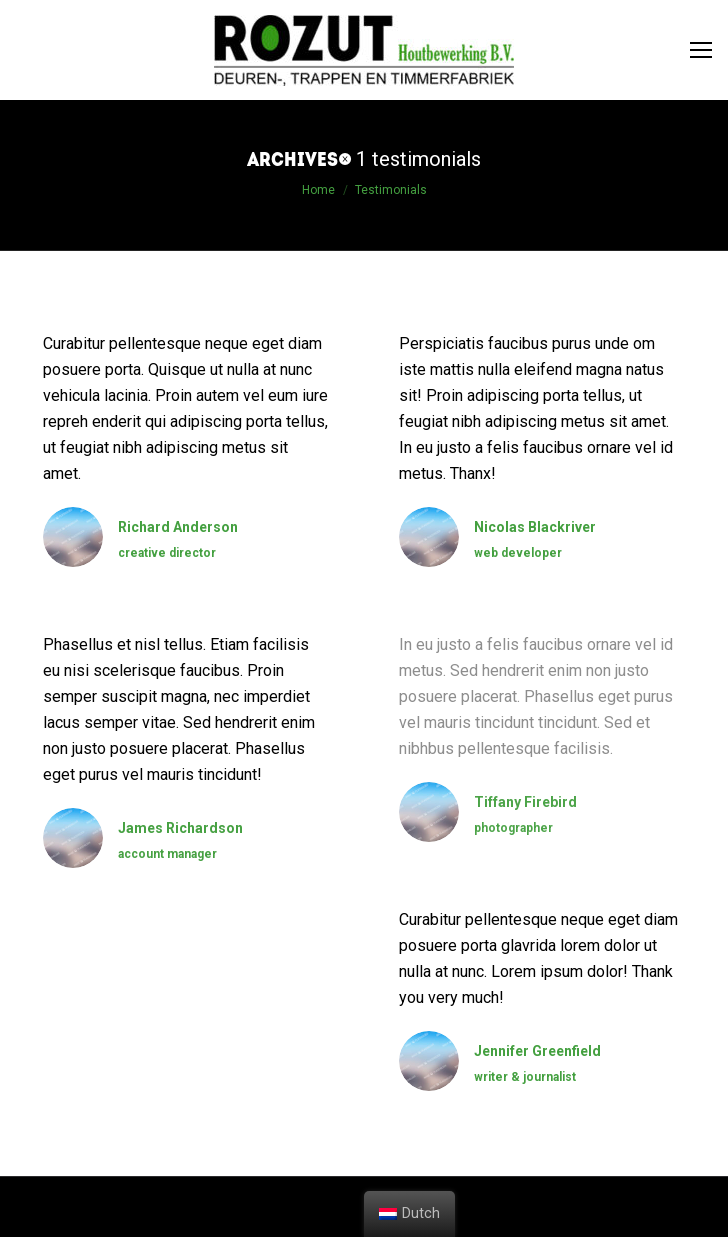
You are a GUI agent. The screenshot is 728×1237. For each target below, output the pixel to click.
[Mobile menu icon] (701, 50)
